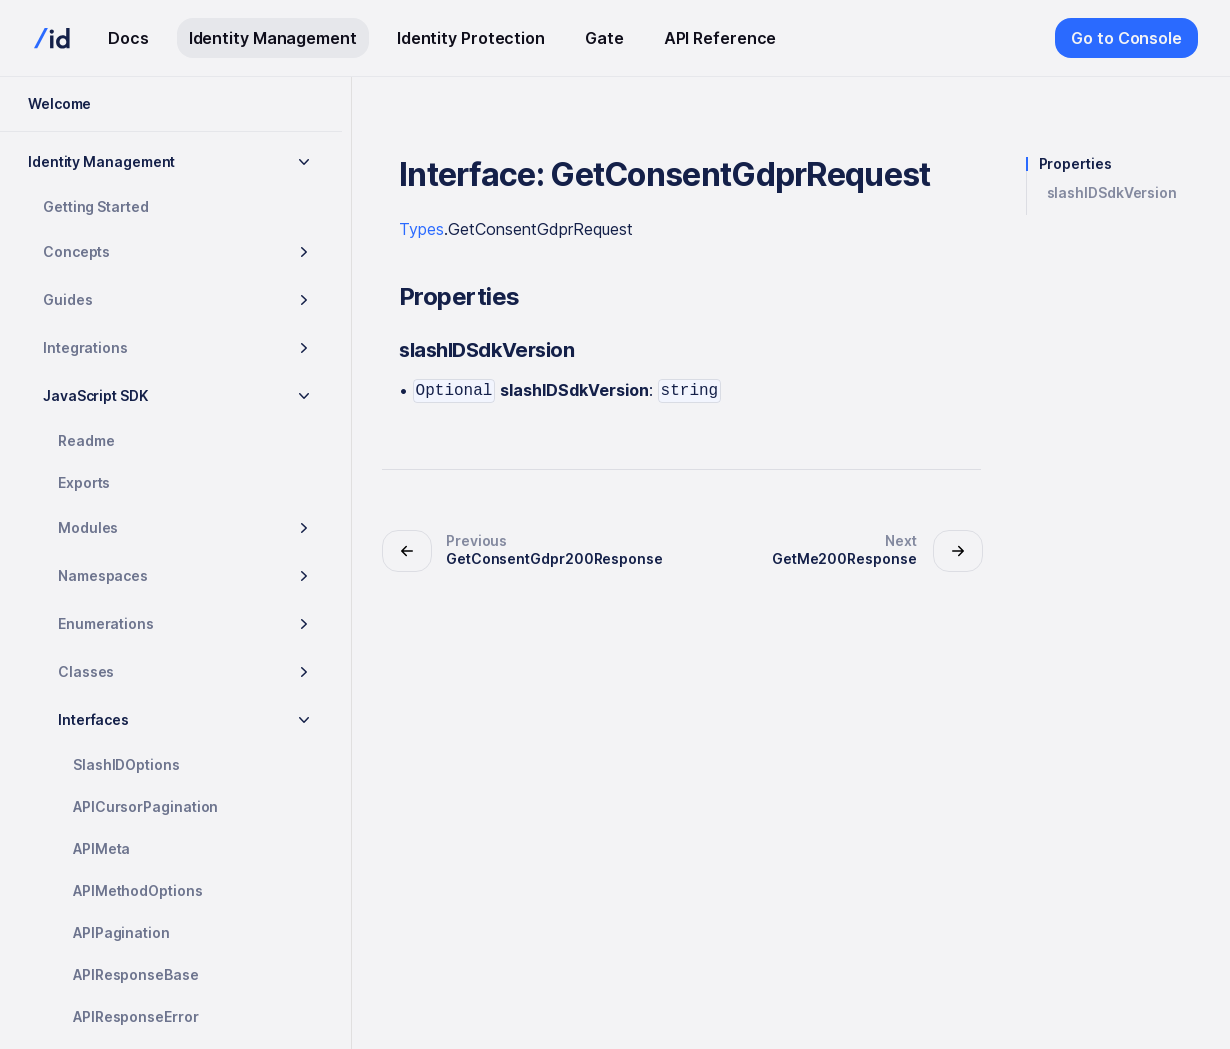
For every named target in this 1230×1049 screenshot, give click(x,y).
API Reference (720, 38)
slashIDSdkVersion (1112, 193)
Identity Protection (471, 38)
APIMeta (101, 848)
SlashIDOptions (126, 764)
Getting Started (96, 206)
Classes (86, 671)
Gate (604, 38)
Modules (88, 527)
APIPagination (121, 932)
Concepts (76, 251)
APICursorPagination (145, 806)
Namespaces (103, 575)
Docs (128, 38)
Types (421, 229)
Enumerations (106, 623)
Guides (68, 299)
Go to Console (1126, 38)
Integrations (85, 347)
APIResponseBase (136, 974)
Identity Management (273, 38)
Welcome (59, 103)
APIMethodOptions (138, 890)
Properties (1075, 164)
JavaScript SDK (95, 395)
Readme (86, 440)
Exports (84, 482)
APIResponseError (136, 1016)
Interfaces (93, 719)
